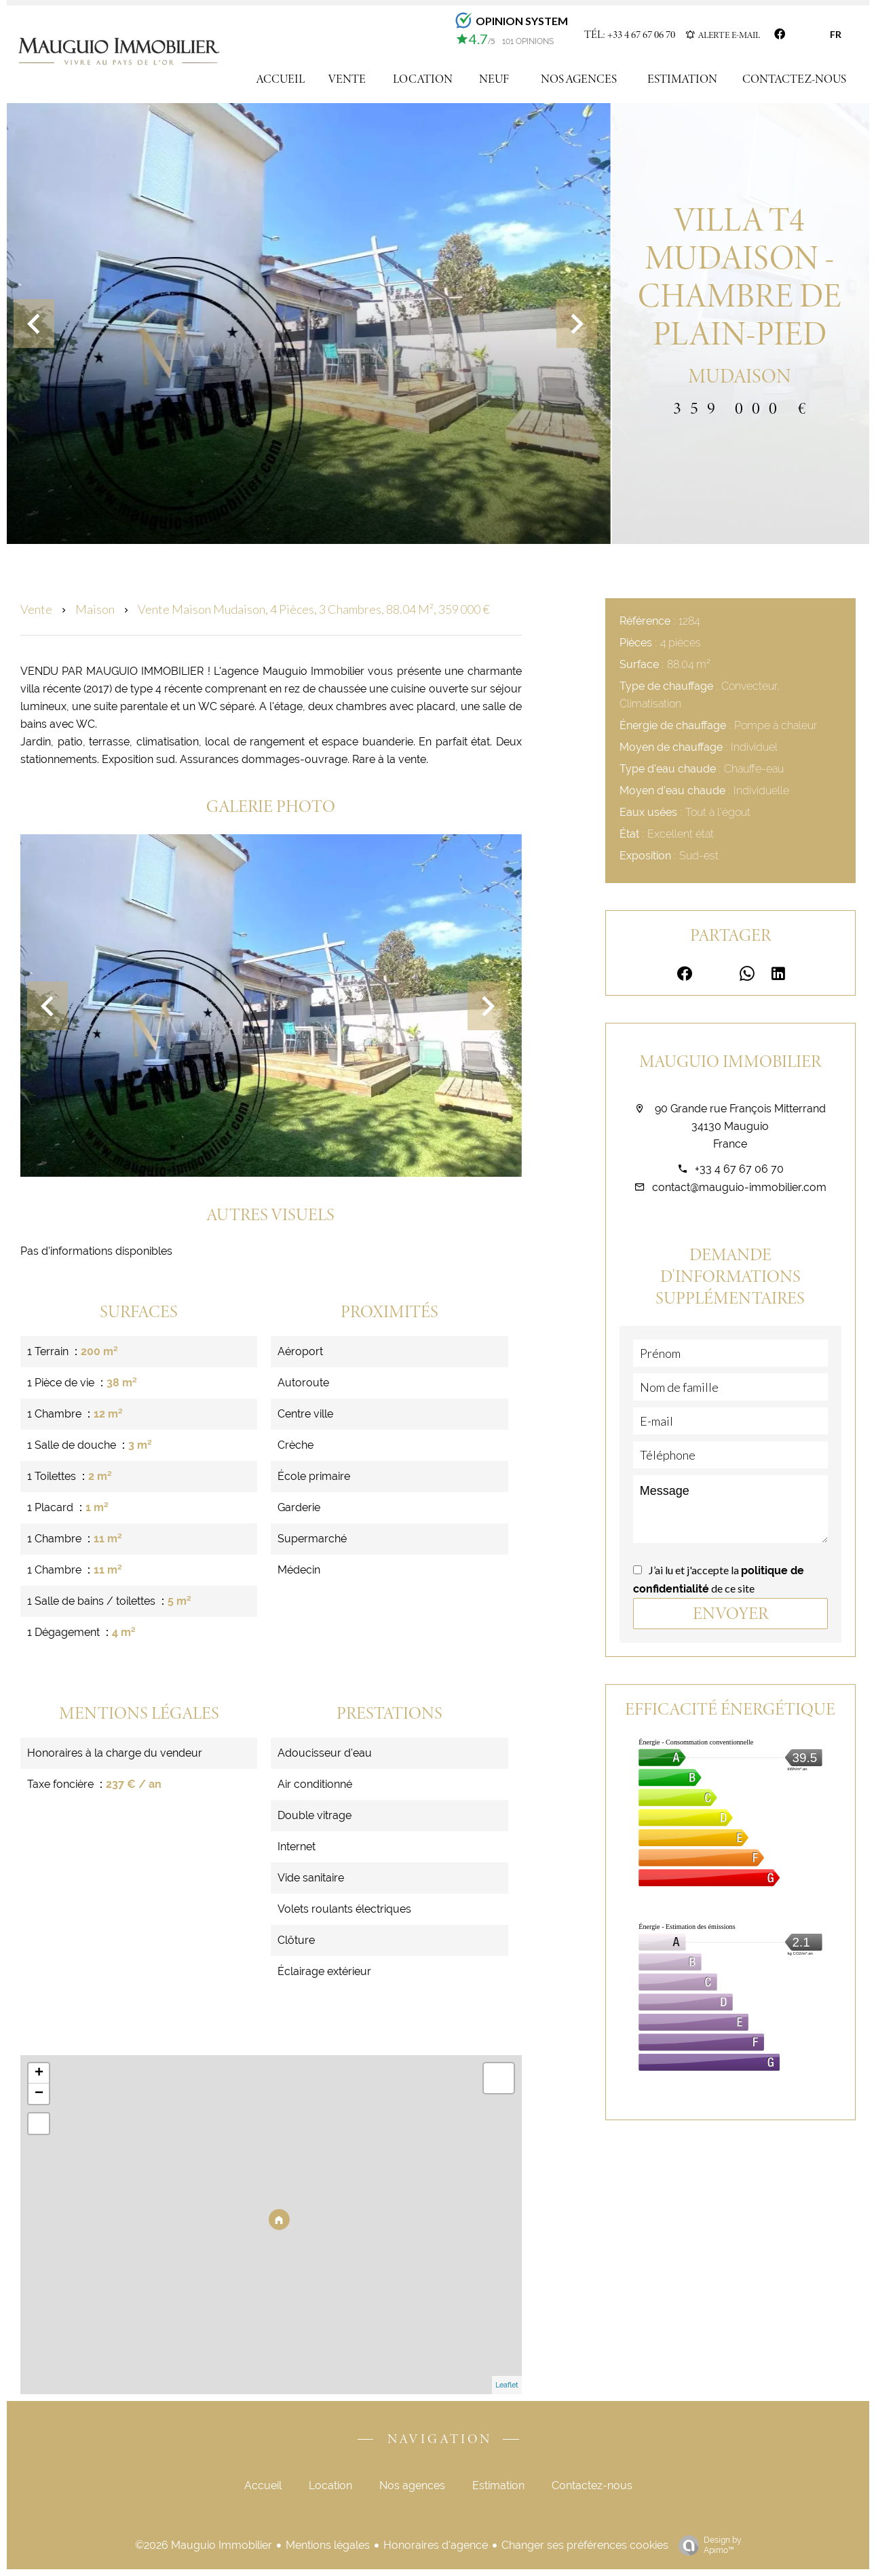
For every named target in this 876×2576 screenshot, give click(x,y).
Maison (95, 609)
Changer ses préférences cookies (584, 2545)
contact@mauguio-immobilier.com (739, 1187)
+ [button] (39, 2073)
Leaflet (506, 2385)
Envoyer (730, 1613)
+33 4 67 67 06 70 (739, 1169)
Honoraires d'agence (435, 2545)
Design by (707, 2545)
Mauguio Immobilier (730, 1061)
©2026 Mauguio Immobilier (203, 2545)
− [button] (39, 2094)
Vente (36, 609)
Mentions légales (328, 2545)
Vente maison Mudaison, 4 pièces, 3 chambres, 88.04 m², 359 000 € (314, 609)
